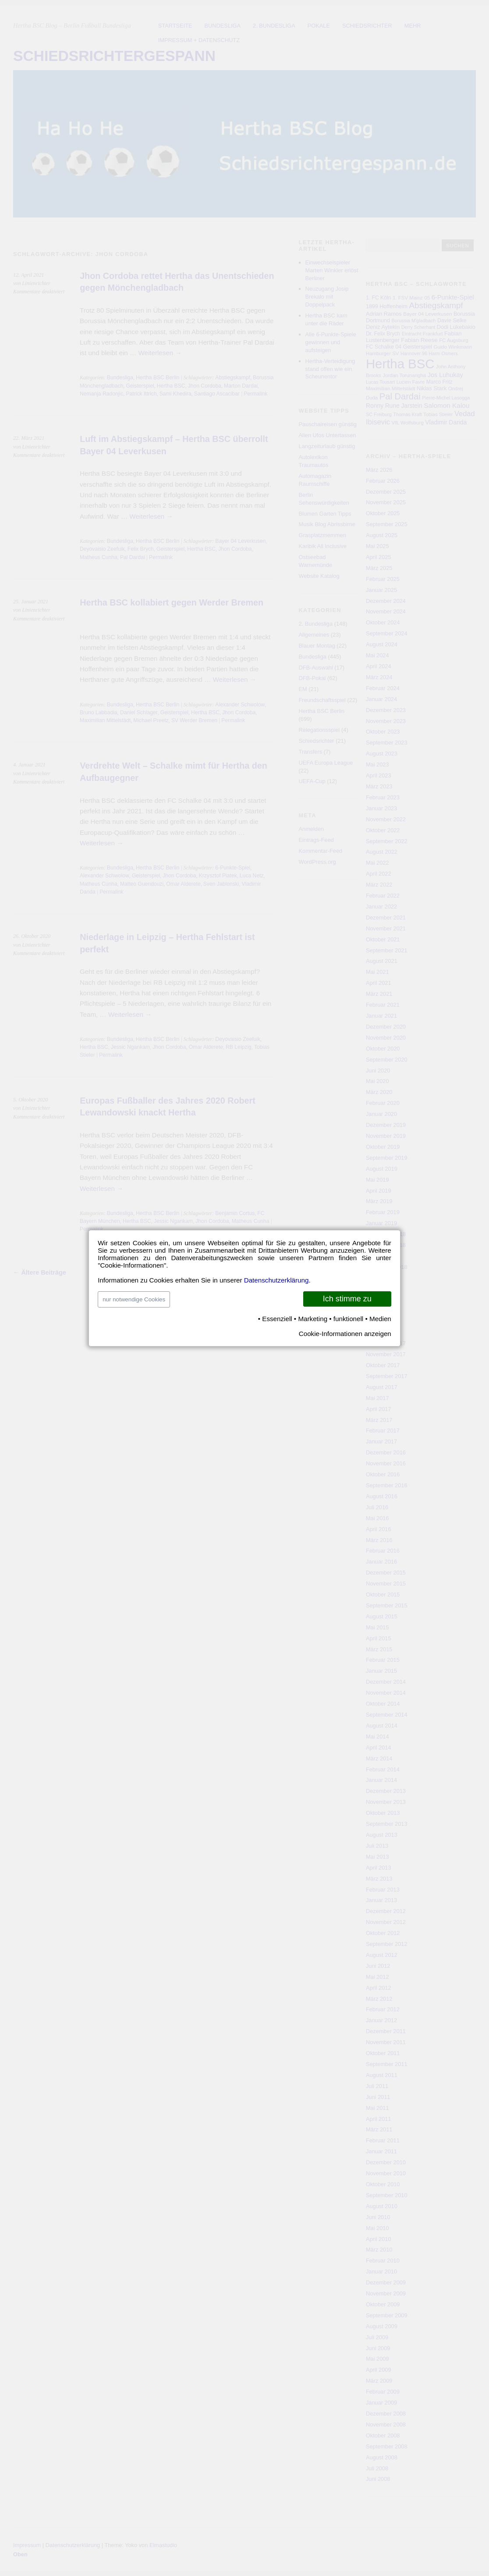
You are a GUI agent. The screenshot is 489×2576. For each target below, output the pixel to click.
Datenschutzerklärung (276, 1280)
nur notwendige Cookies (134, 1299)
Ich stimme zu (347, 1298)
